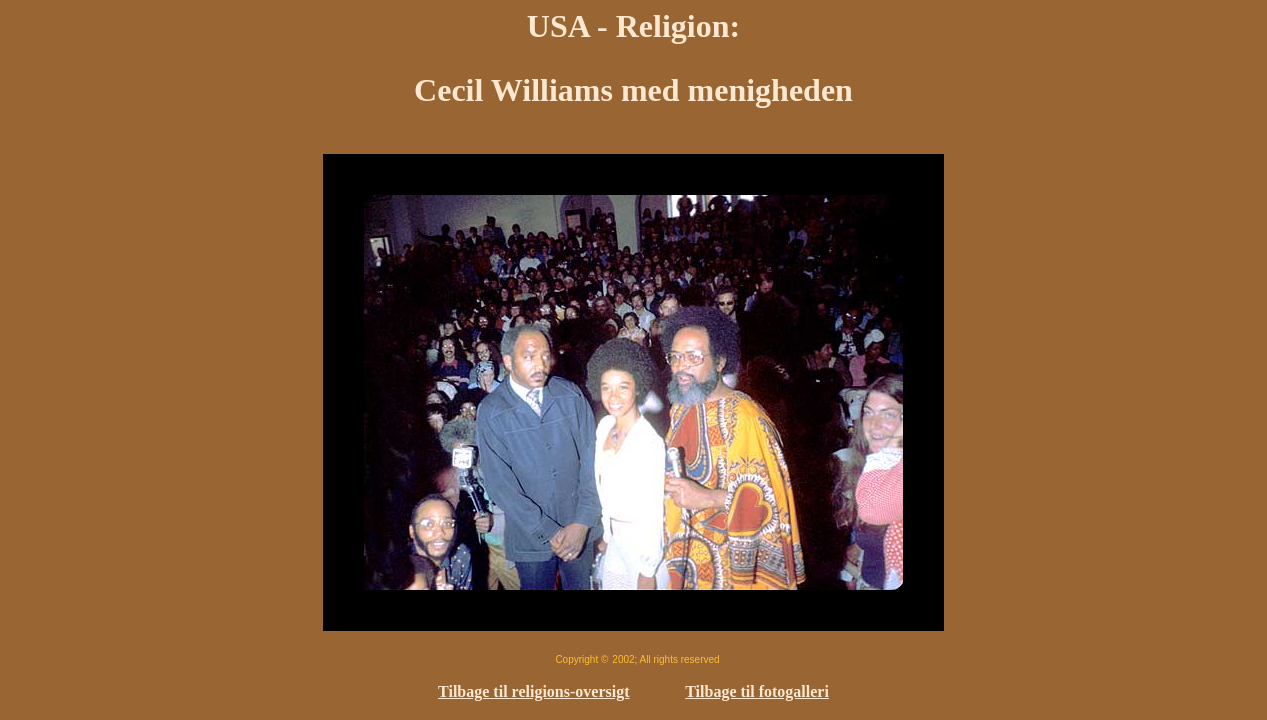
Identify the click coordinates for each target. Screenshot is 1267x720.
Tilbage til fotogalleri (757, 691)
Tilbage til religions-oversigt (533, 691)
